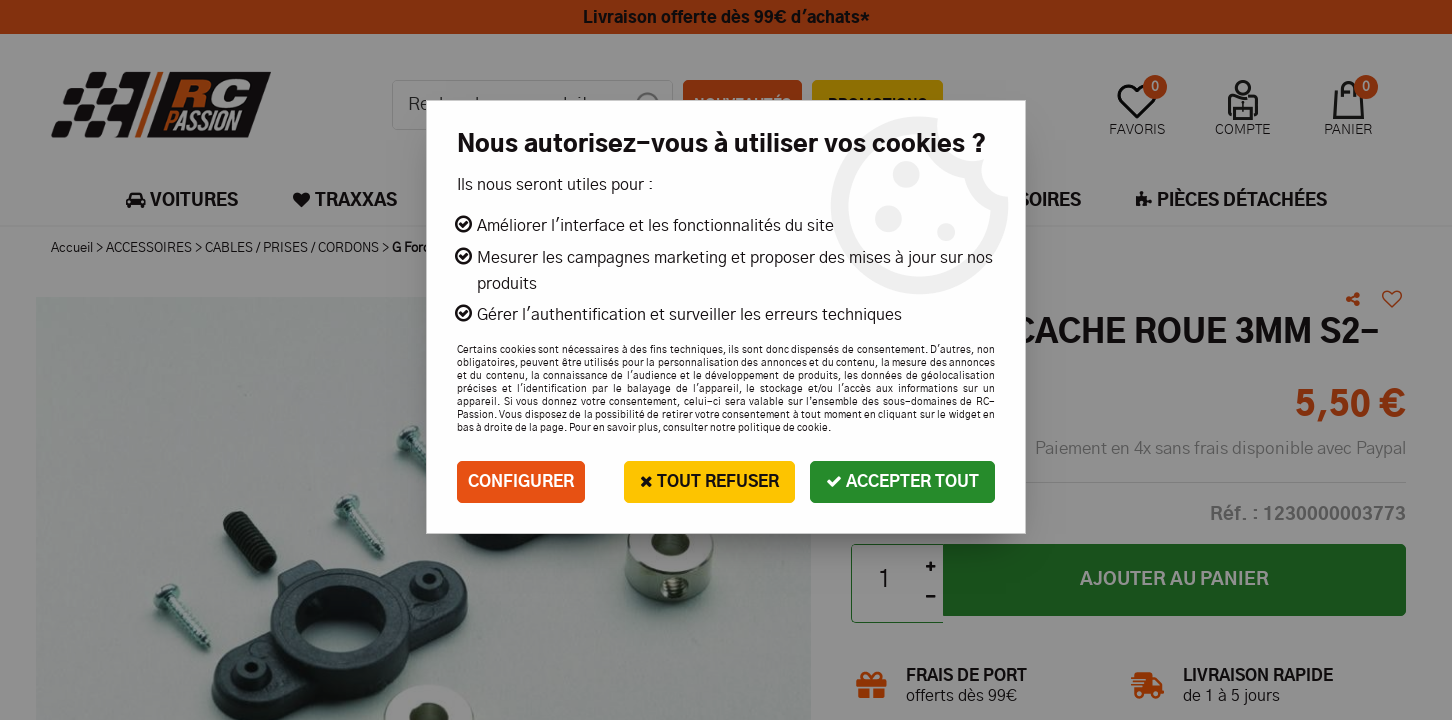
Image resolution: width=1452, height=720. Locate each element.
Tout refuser (709, 481)
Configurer (521, 482)
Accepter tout (902, 481)
